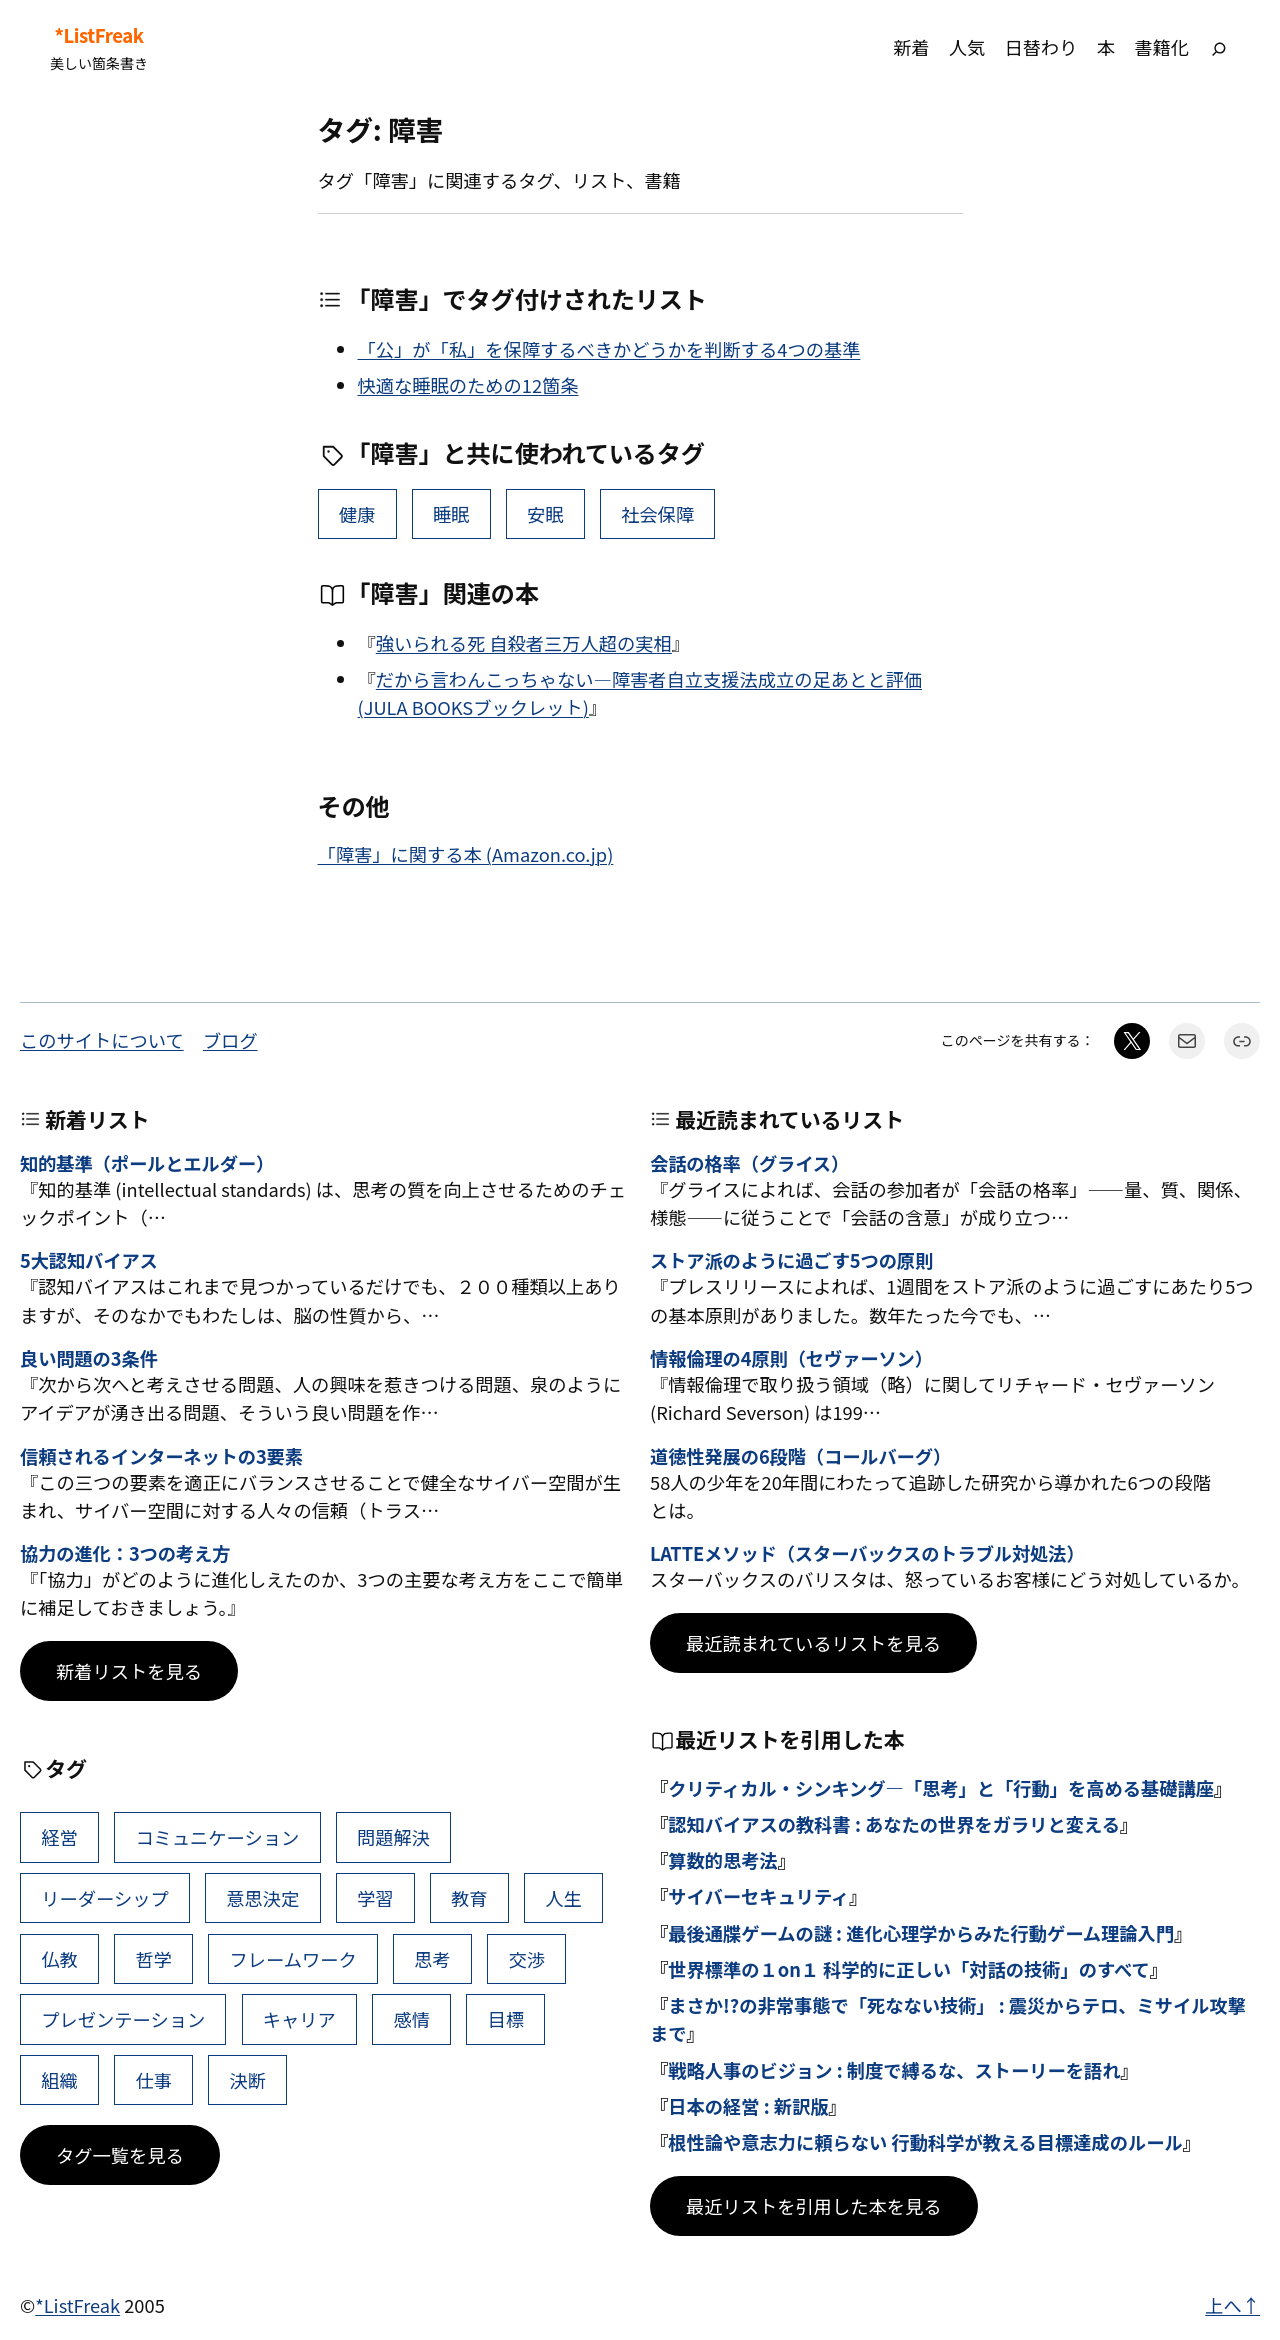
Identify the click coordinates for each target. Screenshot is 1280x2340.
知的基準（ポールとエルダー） (147, 1164)
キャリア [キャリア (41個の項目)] (299, 2019)
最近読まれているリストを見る (813, 1643)
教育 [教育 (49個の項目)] (469, 1898)
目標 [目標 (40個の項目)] (506, 2019)
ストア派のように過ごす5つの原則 (791, 1261)
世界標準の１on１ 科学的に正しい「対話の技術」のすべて (909, 1969)
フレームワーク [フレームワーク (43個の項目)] (293, 1959)
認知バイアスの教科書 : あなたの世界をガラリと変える (894, 1824)
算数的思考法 (723, 1860)
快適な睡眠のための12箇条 (468, 385)
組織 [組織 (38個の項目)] (59, 2080)
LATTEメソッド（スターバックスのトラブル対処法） (867, 1554)
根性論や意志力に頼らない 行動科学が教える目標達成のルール (925, 2142)
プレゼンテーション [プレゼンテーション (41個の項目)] (123, 2019)
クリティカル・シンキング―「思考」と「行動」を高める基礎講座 (941, 1788)
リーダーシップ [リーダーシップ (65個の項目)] (104, 1898)
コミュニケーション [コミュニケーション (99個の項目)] (217, 1837)
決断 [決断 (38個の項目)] (248, 2080)
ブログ (230, 1040)
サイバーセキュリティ (758, 1896)
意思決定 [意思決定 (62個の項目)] (262, 1898)
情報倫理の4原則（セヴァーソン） (791, 1359)
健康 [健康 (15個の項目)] (357, 514)
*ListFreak (98, 35)
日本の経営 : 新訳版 (748, 2106)
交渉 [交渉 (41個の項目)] (526, 1959)
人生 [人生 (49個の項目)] (563, 1898)
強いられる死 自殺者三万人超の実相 (524, 643)
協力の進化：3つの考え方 (125, 1554)
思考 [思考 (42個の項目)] (432, 1959)
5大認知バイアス (89, 1261)
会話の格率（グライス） (749, 1164)
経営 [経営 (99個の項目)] (59, 1837)
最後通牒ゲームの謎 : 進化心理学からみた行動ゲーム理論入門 (921, 1933)
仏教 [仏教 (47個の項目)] (59, 1959)
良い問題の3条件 (89, 1359)
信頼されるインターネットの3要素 (161, 1457)
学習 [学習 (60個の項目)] (375, 1898)
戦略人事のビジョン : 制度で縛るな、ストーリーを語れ (894, 2070)
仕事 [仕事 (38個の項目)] (153, 2080)
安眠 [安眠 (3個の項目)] (545, 514)
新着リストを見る (129, 1671)
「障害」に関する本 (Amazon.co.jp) (466, 854)
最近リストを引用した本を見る (814, 2206)
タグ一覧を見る (120, 2155)
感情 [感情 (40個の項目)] (411, 2019)
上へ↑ (1232, 2305)
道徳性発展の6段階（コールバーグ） (800, 1457)
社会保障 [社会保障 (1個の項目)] (657, 514)
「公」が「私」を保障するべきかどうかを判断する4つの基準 (609, 349)
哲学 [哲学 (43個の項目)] (153, 1959)
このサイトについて (102, 1040)
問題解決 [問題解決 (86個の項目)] (393, 1837)
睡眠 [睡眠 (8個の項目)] (451, 514)
